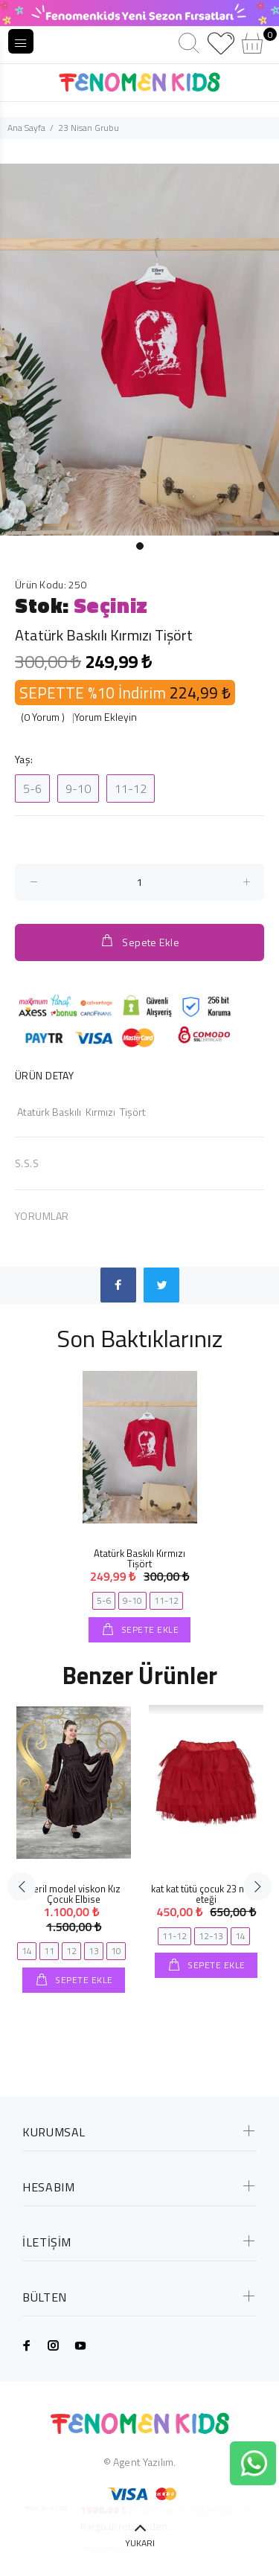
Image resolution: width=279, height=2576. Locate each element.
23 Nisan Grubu (88, 128)
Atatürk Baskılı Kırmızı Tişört (139, 1558)
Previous (21, 1886)
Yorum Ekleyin (105, 717)
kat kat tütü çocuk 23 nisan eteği (206, 1894)
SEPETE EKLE (148, 1629)
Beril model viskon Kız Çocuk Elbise (74, 1894)
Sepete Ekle (139, 941)
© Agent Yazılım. (139, 2462)
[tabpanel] (139, 350)
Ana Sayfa (26, 128)
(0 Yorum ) (43, 717)
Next (257, 1886)
